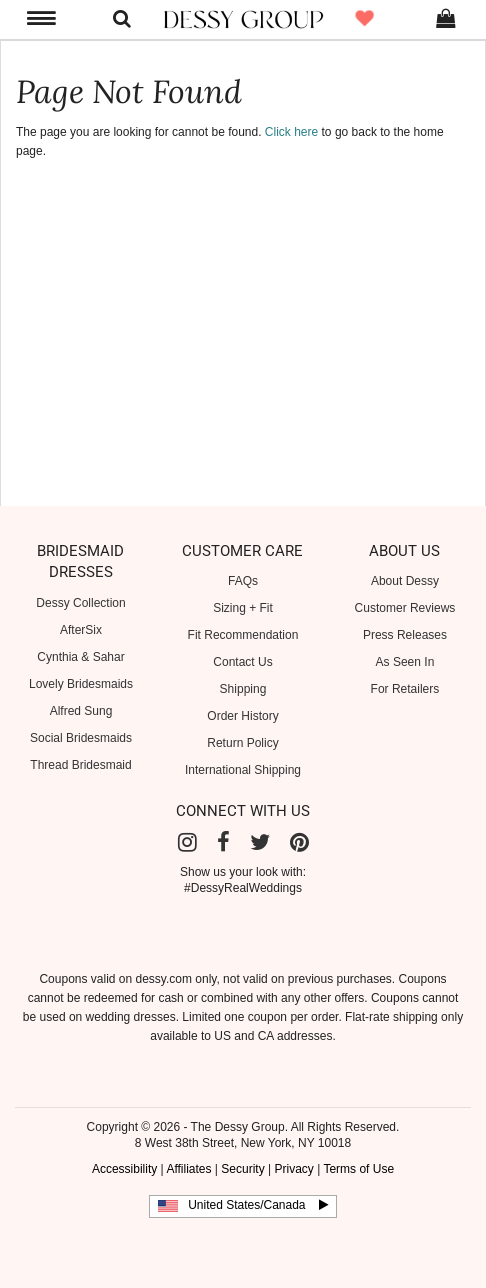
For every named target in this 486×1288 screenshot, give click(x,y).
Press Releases (405, 635)
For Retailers (405, 689)
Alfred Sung (81, 711)
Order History (242, 716)
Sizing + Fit (243, 608)
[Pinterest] (299, 842)
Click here (291, 132)
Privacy (293, 1169)
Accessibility (124, 1169)
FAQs (243, 581)
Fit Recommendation (243, 635)
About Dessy (405, 581)
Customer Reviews (405, 608)
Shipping (243, 689)
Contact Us (242, 662)
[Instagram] (187, 842)
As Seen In (405, 662)
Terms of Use (358, 1169)
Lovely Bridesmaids (81, 684)
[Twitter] (260, 842)
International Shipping (243, 770)
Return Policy (242, 743)
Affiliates (188, 1169)
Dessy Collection (80, 603)
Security (242, 1169)
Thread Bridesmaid (80, 765)
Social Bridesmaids (81, 738)
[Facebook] (223, 842)
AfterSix (81, 630)
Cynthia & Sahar (80, 657)
